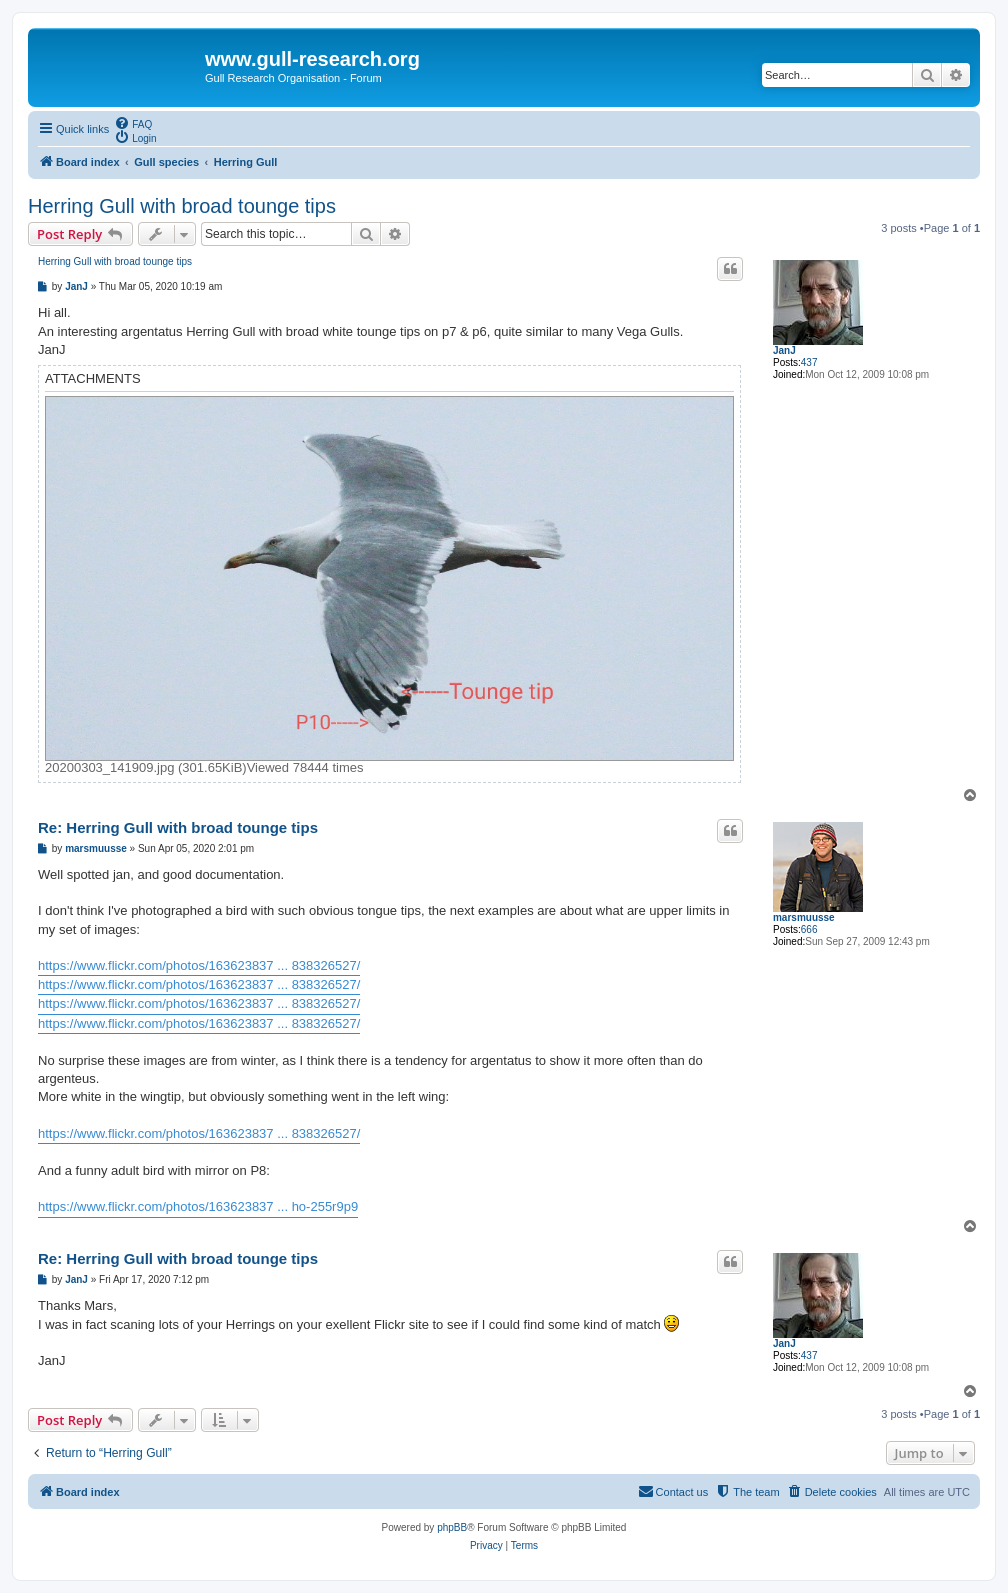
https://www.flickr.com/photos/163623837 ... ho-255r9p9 (198, 1206)
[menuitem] (133, 123)
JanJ (784, 350)
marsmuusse (804, 917)
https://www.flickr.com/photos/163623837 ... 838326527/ (199, 965)
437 (809, 362)
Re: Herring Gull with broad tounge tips (178, 827)
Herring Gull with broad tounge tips (182, 206)
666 (809, 929)
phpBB (452, 1527)
